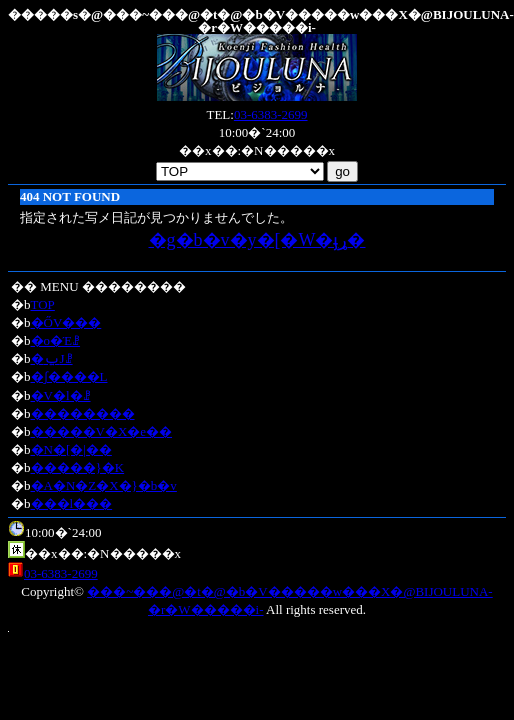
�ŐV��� (66, 322)
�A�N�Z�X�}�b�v (104, 485)
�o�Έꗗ (56, 340)
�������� (83, 413)
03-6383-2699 (271, 114)
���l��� (72, 503)
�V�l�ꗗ (61, 395)
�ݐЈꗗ (52, 358)
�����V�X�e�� (102, 431)
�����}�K (78, 467)
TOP (43, 304)
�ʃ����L (69, 376)
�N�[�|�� (71, 449)
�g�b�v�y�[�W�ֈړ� (257, 240)
